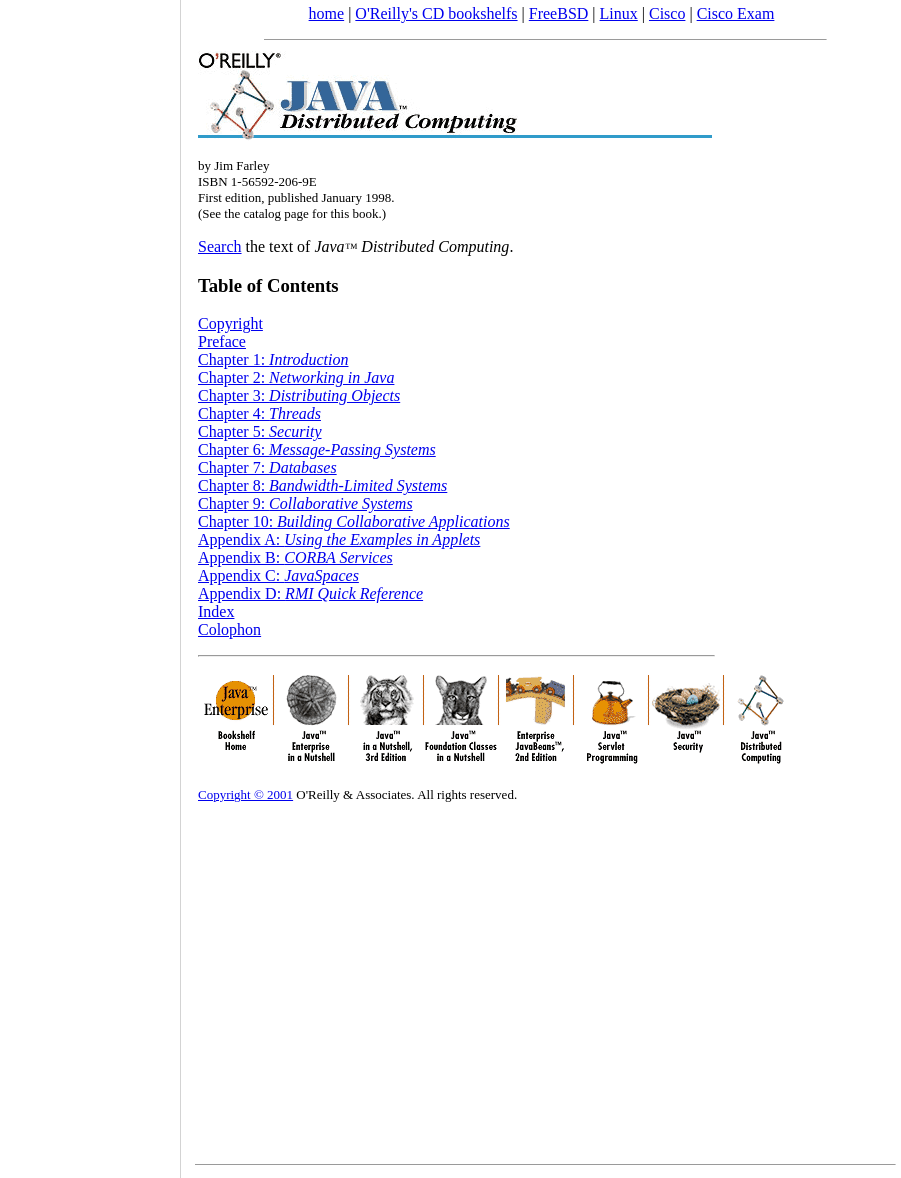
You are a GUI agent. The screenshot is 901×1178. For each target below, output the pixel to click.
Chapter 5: (260, 431)
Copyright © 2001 (245, 794)
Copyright (230, 323)
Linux (619, 13)
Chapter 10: (354, 521)
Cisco (667, 13)
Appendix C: (278, 575)
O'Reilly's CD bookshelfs (436, 13)
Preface (222, 341)
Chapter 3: (299, 395)
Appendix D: (310, 593)
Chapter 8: (322, 485)
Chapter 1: (273, 359)
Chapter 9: (305, 503)
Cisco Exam (736, 13)
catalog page (275, 213)
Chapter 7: (267, 467)
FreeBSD (559, 13)
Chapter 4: (259, 413)
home (327, 13)
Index (216, 611)
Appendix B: (295, 557)
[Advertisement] (90, 582)
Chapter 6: (317, 449)
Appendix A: (339, 539)
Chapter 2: (296, 377)
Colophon (229, 629)
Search (220, 246)
